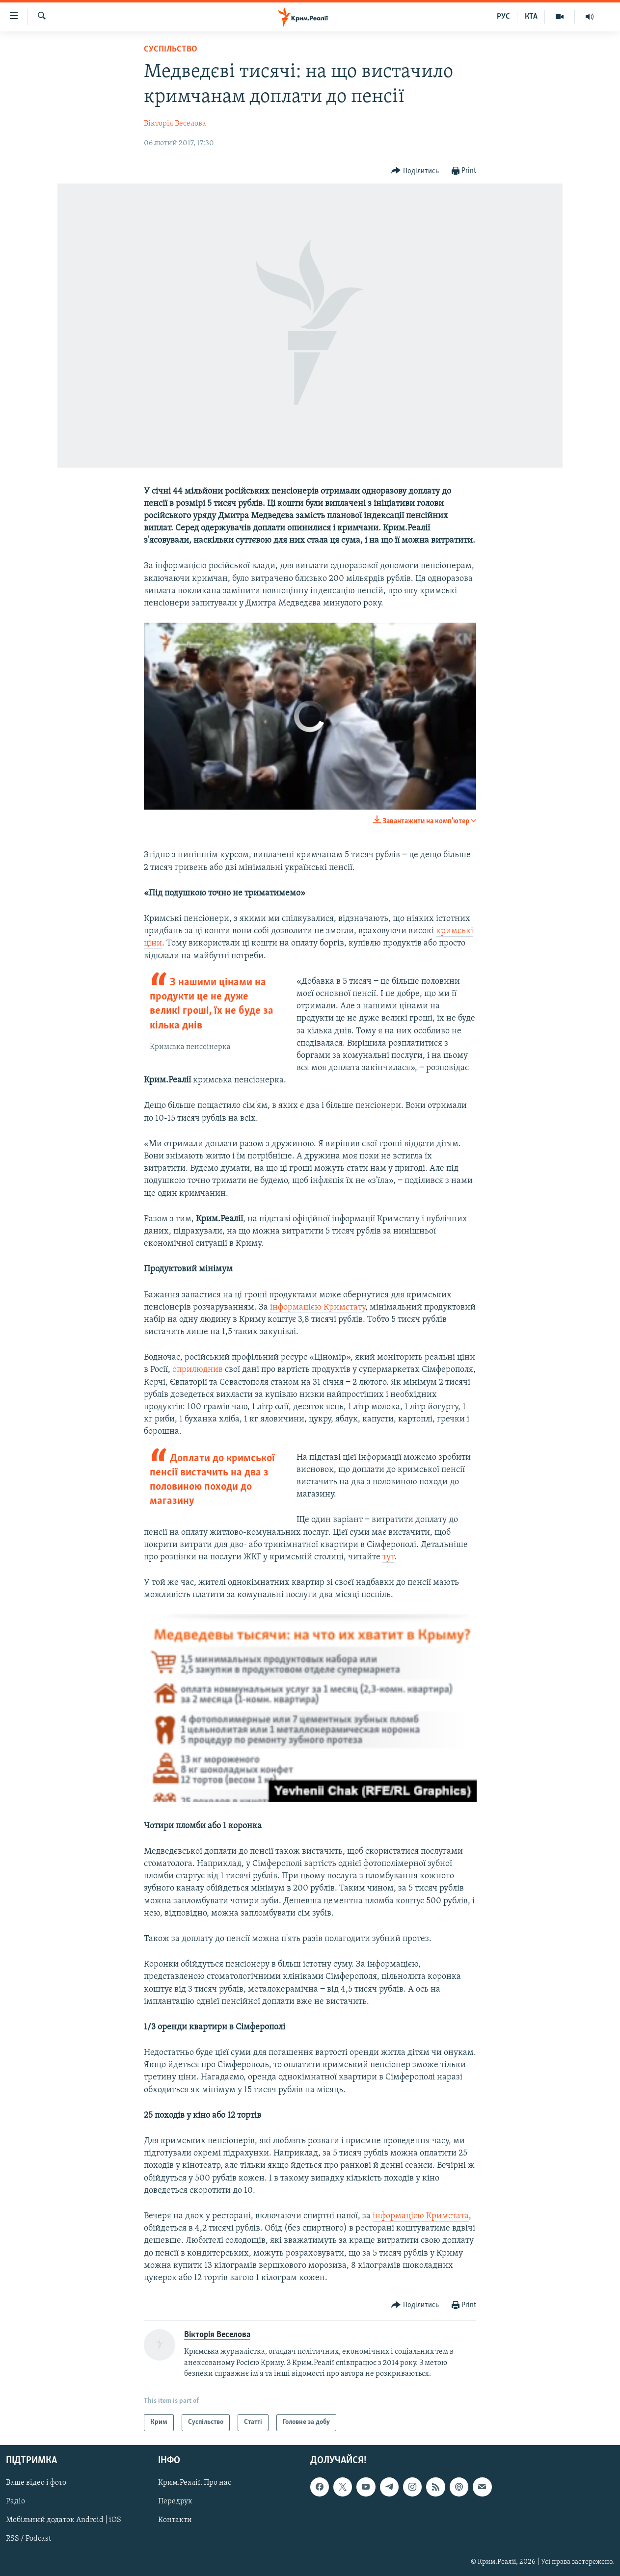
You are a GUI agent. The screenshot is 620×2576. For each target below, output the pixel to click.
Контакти (175, 2520)
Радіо (15, 2501)
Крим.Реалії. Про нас (194, 2483)
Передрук (175, 2501)
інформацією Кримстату (317, 1307)
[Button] (415, 171)
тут (388, 1557)
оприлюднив (197, 1369)
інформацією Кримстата (421, 2216)
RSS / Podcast (28, 2539)
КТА (531, 17)
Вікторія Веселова (175, 124)
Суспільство (170, 49)
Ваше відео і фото (36, 2483)
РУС (503, 17)
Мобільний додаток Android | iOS (63, 2520)
